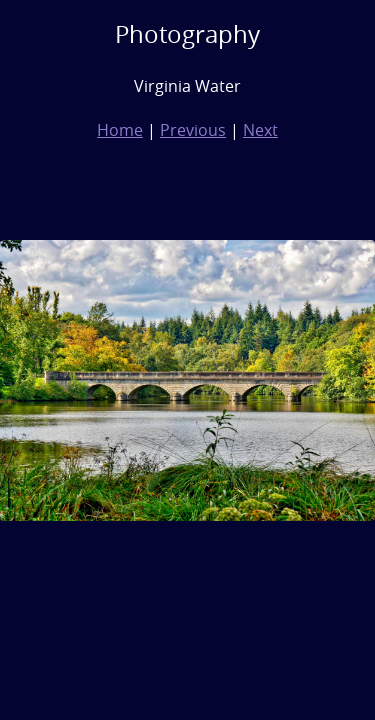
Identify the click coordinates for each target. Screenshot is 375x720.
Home (120, 130)
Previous (193, 130)
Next (260, 130)
